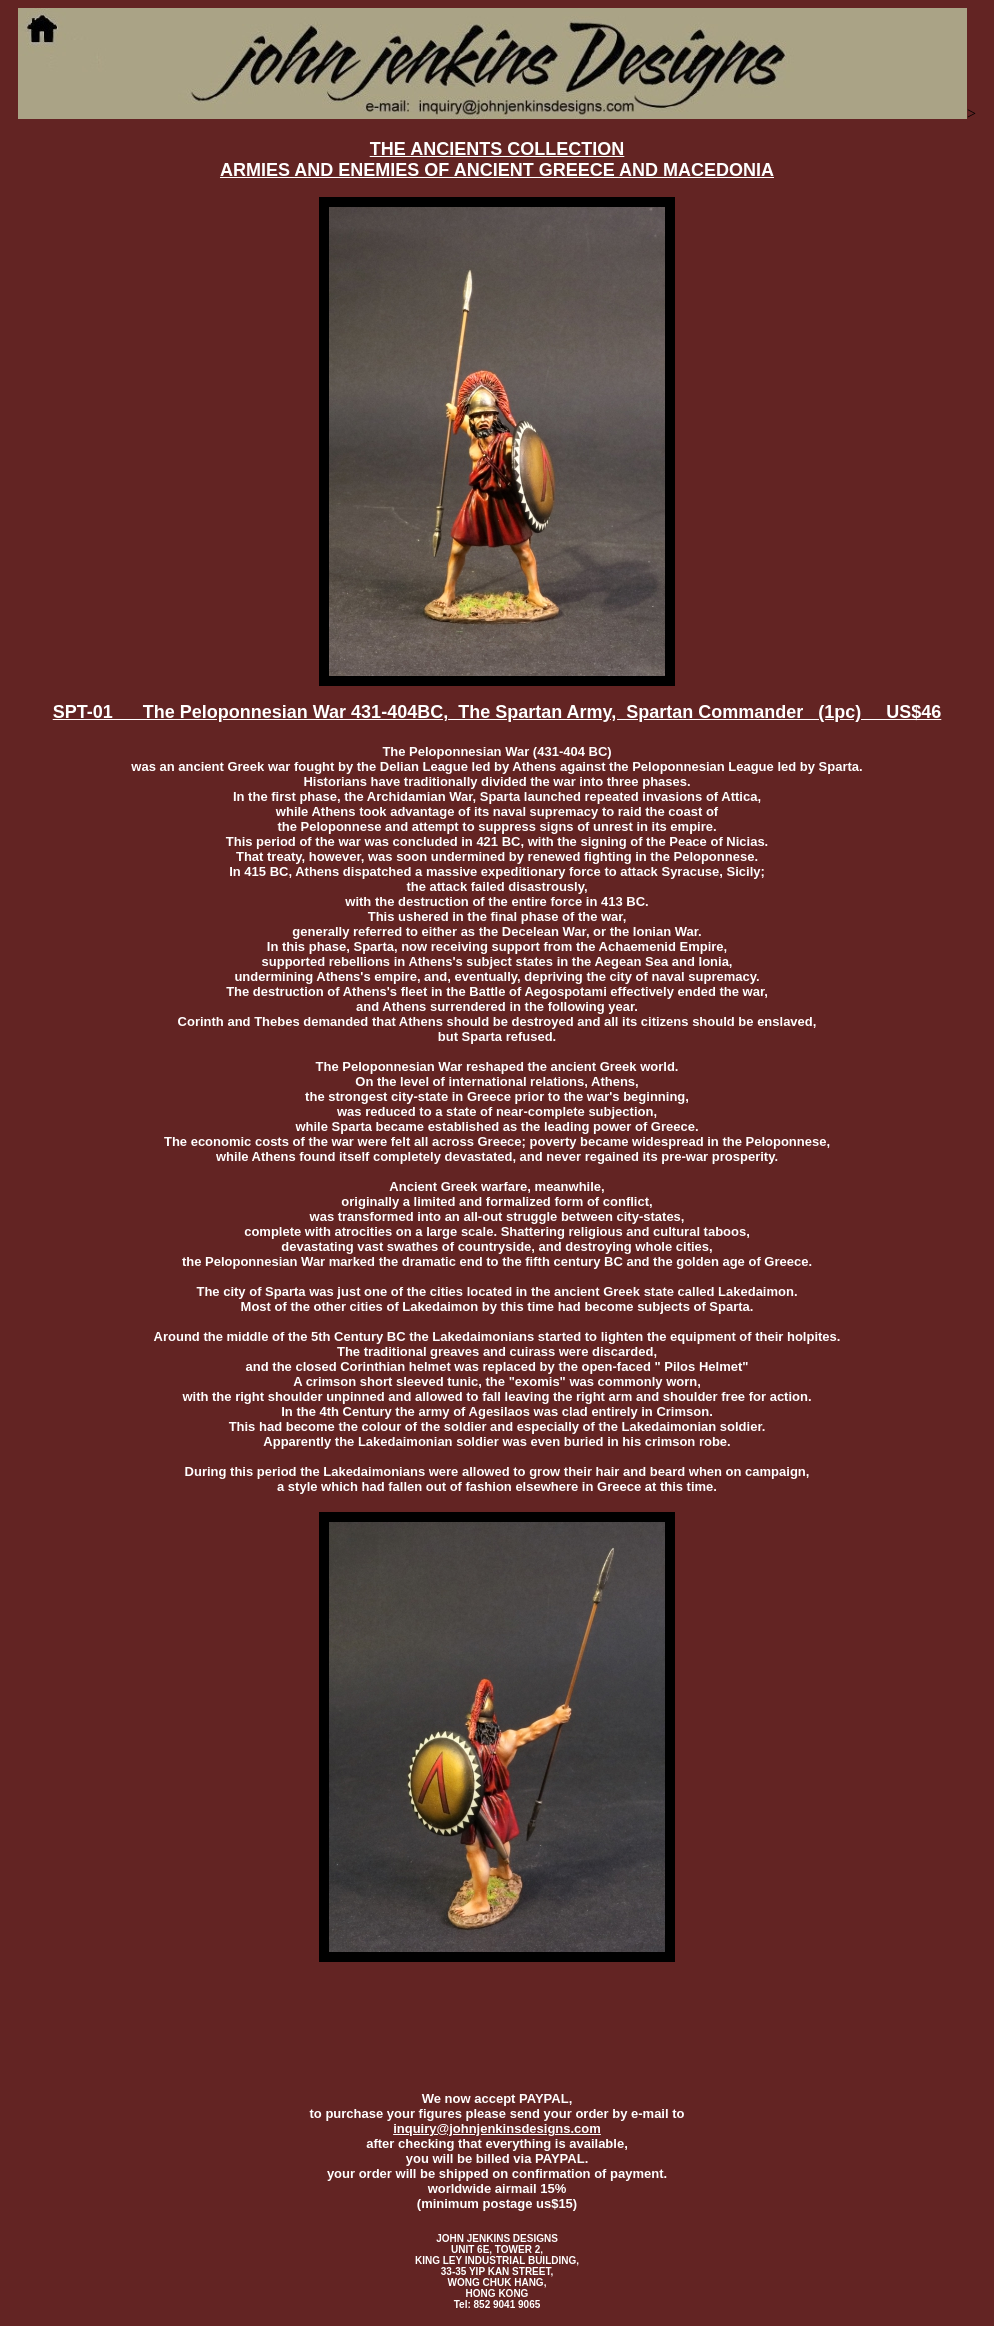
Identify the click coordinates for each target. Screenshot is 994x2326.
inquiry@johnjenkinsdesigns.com (497, 2128)
